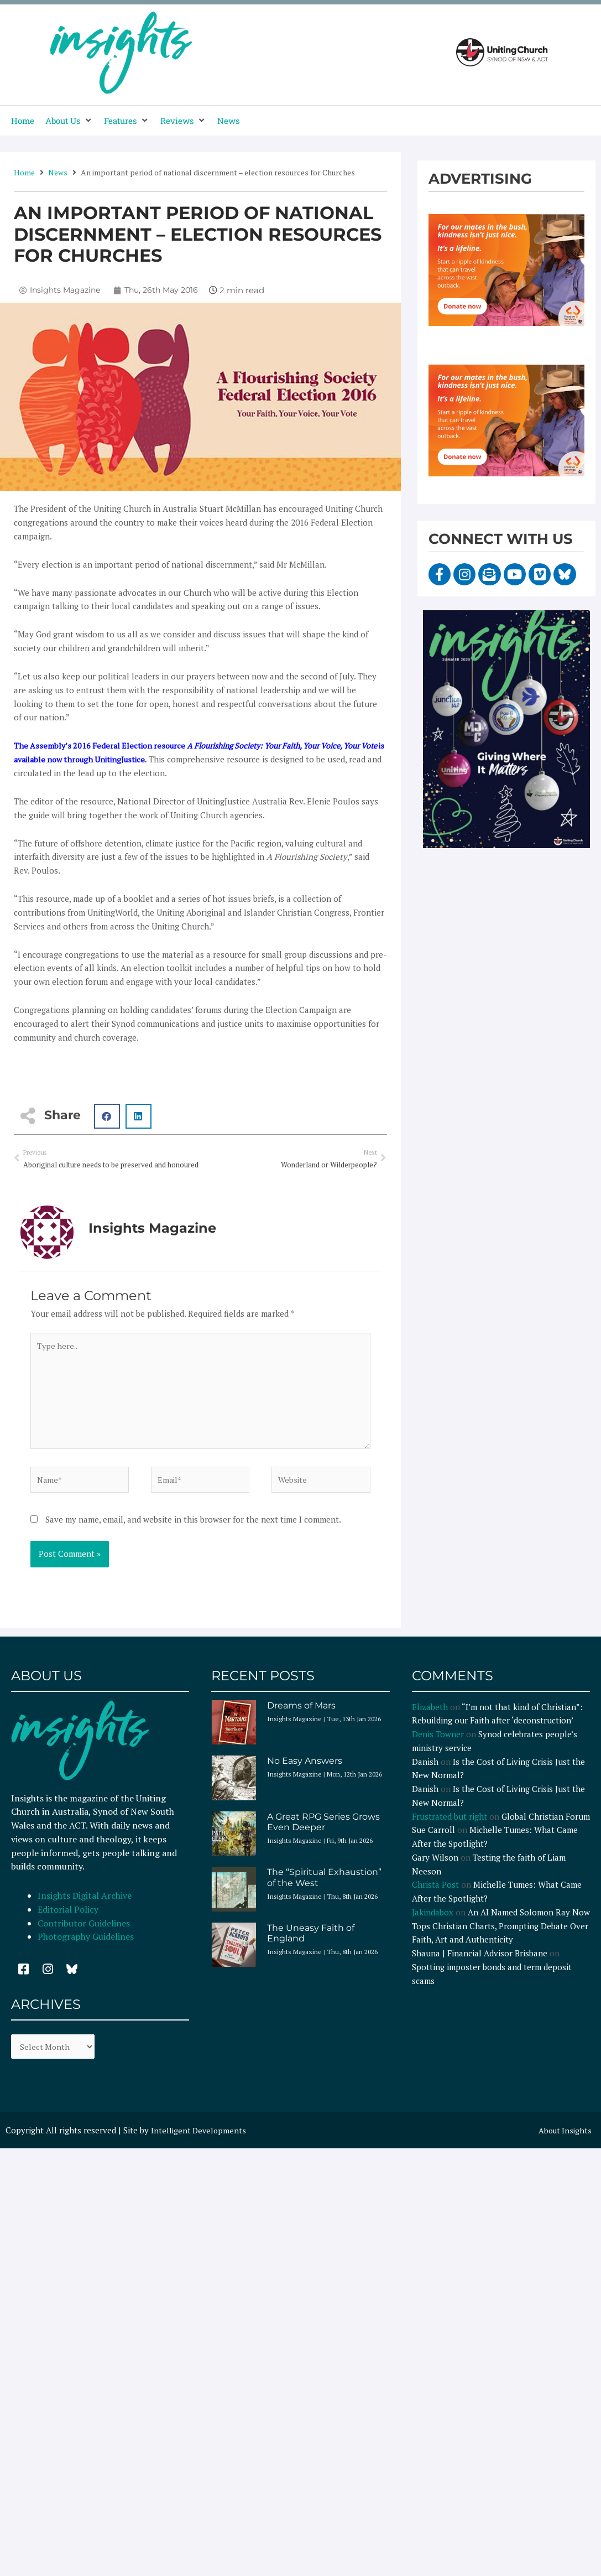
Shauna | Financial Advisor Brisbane (479, 1963)
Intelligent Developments (200, 2141)
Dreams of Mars (301, 1715)
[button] (69, 121)
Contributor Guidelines (84, 1933)
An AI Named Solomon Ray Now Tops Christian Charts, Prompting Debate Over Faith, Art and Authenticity (501, 1936)
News (57, 172)
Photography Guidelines (86, 1947)
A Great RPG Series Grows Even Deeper (323, 1831)
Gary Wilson (435, 1867)
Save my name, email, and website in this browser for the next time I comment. (193, 1529)
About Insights (564, 2141)
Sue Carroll (433, 1840)
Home (24, 172)
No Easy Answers (304, 1771)
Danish (425, 1771)
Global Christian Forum (545, 1826)
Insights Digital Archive (85, 1906)
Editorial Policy (69, 1919)
